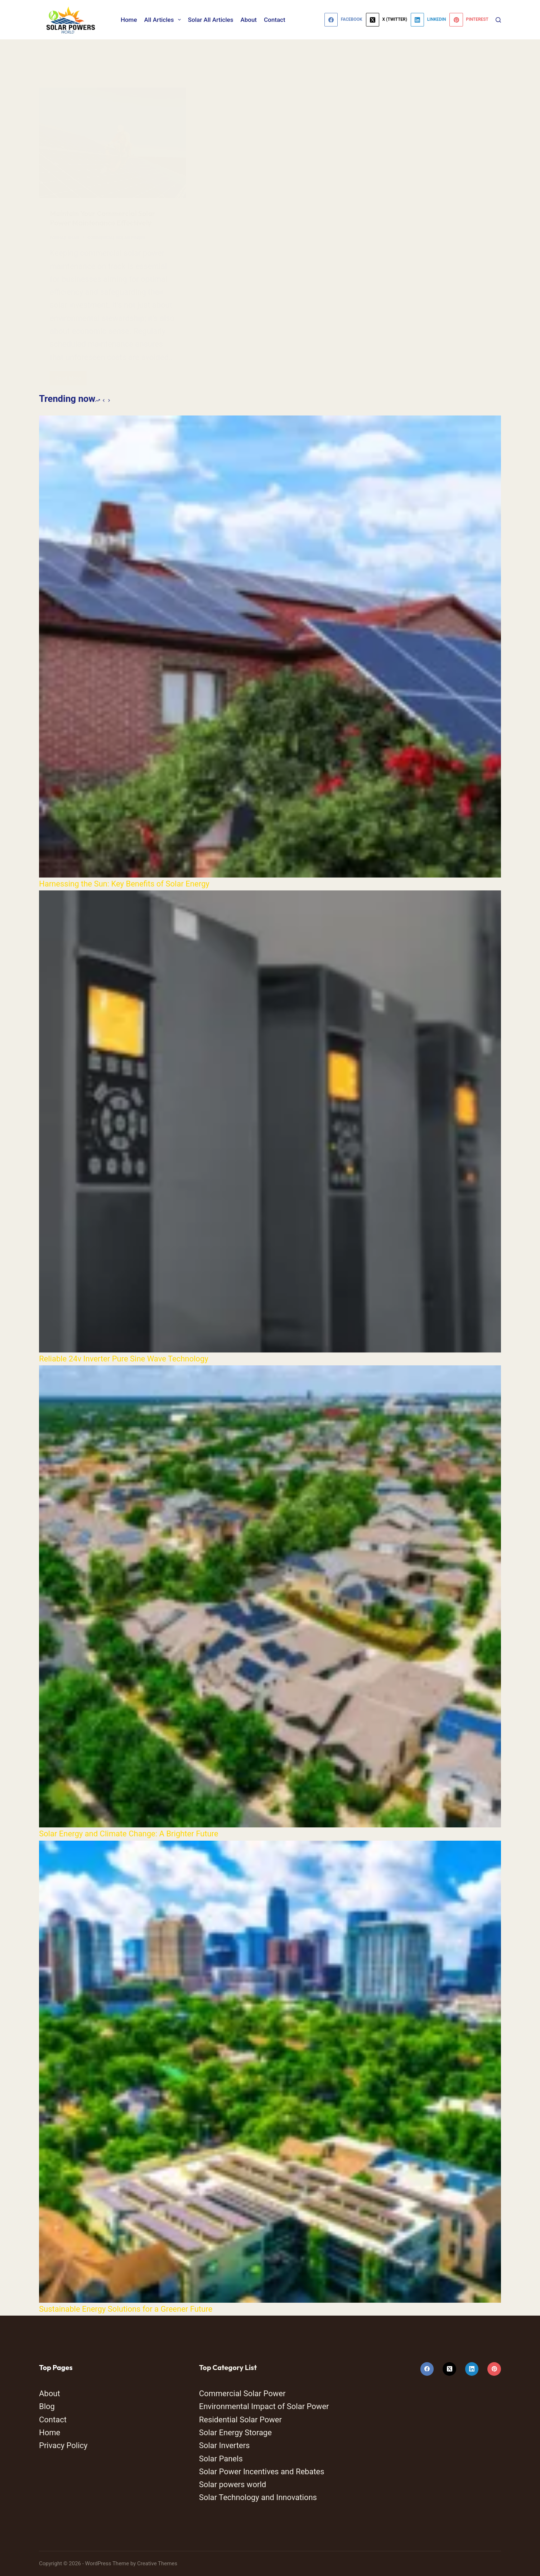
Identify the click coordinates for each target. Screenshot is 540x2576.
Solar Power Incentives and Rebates (261, 2471)
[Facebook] (343, 20)
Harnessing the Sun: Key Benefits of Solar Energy (124, 883)
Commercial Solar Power (242, 2393)
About (248, 19)
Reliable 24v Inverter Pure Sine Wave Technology (123, 1358)
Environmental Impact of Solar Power (264, 2406)
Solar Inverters (224, 2445)
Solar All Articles (210, 19)
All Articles (164, 19)
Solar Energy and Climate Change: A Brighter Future (128, 1833)
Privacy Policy (63, 2445)
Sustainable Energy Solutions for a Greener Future (125, 2309)
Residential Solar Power (240, 2419)
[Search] (498, 20)
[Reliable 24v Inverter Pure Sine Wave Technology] (270, 1121)
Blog (47, 2406)
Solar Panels (221, 2458)
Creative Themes (157, 2563)
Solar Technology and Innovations (258, 2497)
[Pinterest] (468, 20)
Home (129, 19)
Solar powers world (232, 2484)
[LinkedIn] (428, 20)
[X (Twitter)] (386, 20)
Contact (274, 19)
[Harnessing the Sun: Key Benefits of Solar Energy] (270, 646)
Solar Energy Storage (235, 2432)
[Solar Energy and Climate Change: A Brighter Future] (270, 1596)
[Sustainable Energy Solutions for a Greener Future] (270, 2072)
